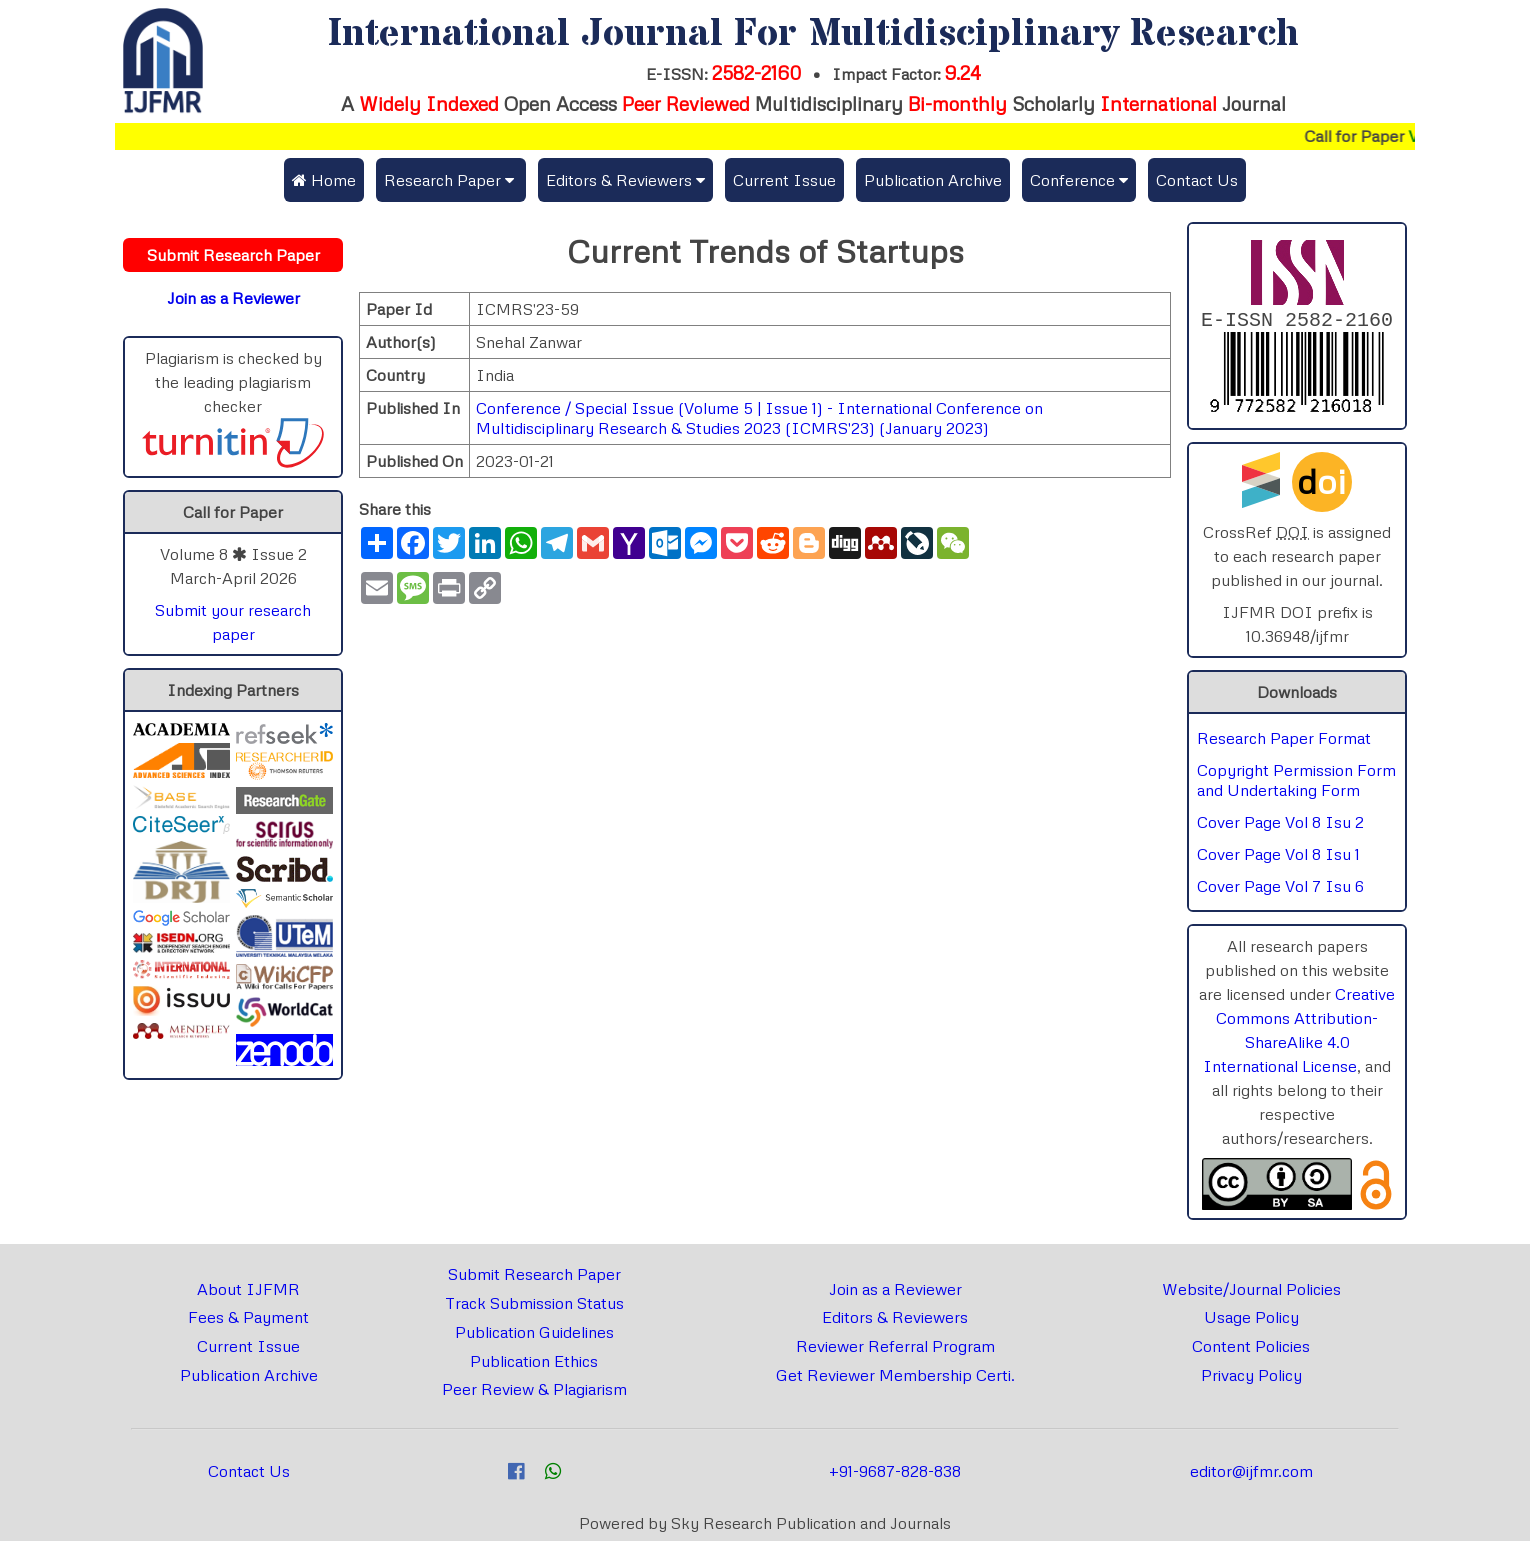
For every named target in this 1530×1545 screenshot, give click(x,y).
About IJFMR (248, 1293)
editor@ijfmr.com (1251, 1475)
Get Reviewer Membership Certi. (895, 1379)
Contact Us (1197, 180)
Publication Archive (933, 180)
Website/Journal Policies (1251, 1293)
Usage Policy (1251, 1321)
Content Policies (1251, 1350)
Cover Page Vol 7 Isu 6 (1280, 890)
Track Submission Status (534, 1307)
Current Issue (784, 180)
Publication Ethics (534, 1365)
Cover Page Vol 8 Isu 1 (1278, 858)
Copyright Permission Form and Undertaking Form (1296, 784)
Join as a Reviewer (895, 1293)
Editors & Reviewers (895, 1321)
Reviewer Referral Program (895, 1350)
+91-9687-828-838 (895, 1475)
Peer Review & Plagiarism (534, 1393)
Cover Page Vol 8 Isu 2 (1280, 826)
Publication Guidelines (534, 1336)
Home (324, 180)
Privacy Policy (1251, 1379)
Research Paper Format (1284, 742)
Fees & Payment (248, 1321)
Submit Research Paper (534, 1278)
